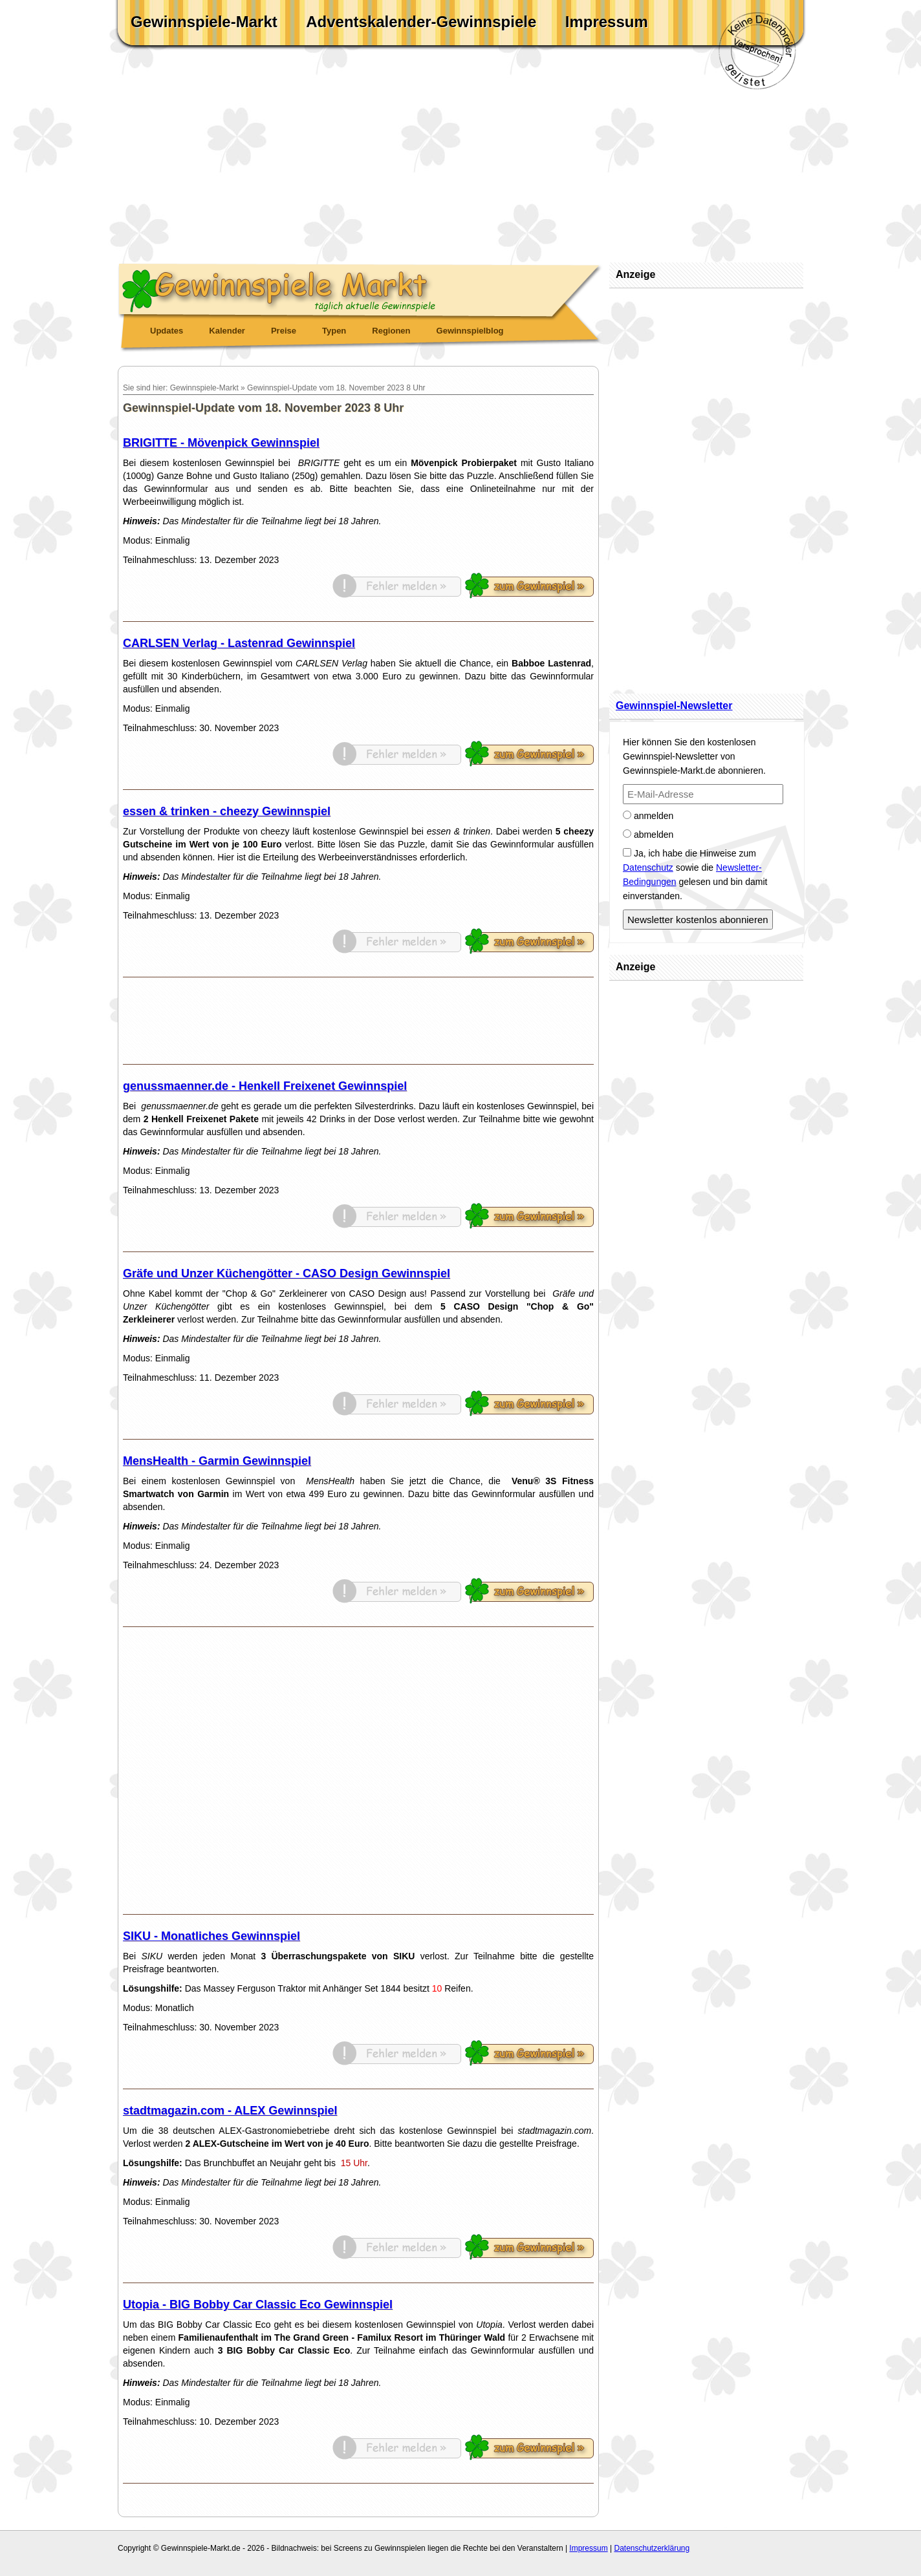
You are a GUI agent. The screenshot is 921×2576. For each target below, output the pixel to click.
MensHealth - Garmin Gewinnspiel (217, 1460)
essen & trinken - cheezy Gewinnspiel (226, 811)
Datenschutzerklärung (651, 2548)
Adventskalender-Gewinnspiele (421, 21)
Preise (283, 330)
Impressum (606, 21)
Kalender (227, 330)
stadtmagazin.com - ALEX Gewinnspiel (230, 2110)
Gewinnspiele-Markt (204, 21)
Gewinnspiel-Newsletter (674, 705)
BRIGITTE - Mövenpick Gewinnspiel (221, 442)
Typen (334, 330)
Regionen (391, 330)
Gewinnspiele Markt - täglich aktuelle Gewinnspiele (360, 288)
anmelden (648, 816)
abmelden (648, 834)
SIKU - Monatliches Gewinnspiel (211, 1936)
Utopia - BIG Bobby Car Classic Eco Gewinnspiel (258, 2304)
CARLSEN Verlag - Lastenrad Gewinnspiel (239, 643)
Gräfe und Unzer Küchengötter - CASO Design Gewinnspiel (286, 1273)
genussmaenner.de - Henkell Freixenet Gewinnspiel (265, 1086)
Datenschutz (648, 867)
